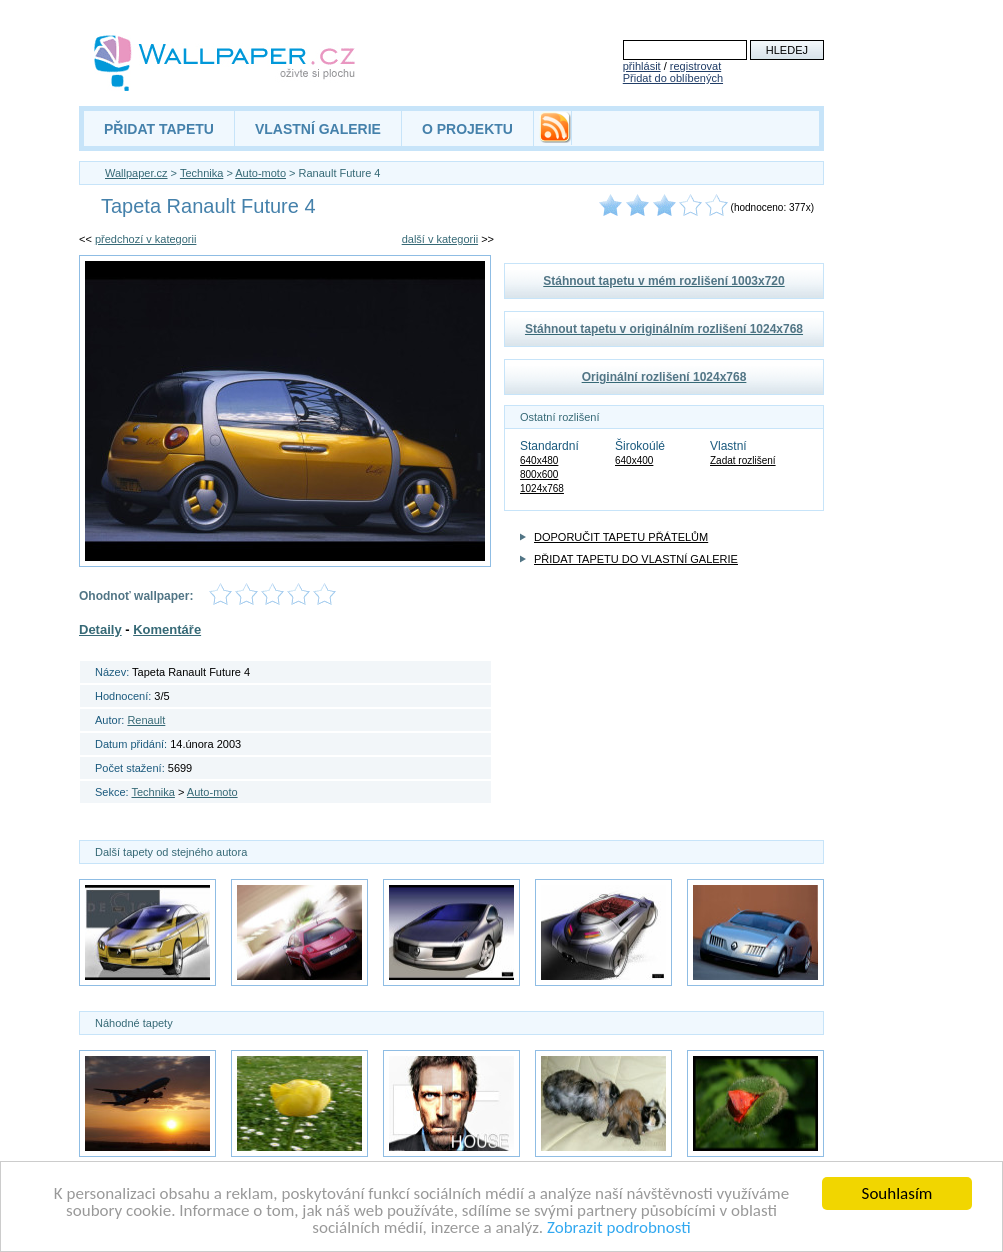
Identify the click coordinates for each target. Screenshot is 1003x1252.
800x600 (539, 474)
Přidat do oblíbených (673, 78)
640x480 (539, 460)
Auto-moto (260, 173)
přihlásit (642, 66)
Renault (146, 720)
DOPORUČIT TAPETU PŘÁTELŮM (621, 537)
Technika (201, 173)
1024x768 (542, 488)
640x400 (634, 460)
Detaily (100, 629)
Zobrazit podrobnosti (619, 1228)
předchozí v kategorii (146, 239)
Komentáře (167, 629)
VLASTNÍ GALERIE (318, 129)
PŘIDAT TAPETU (159, 129)
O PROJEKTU (467, 129)
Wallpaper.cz (136, 173)
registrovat (695, 66)
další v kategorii (440, 239)
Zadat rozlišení (743, 460)
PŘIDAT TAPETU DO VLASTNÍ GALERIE (636, 559)
